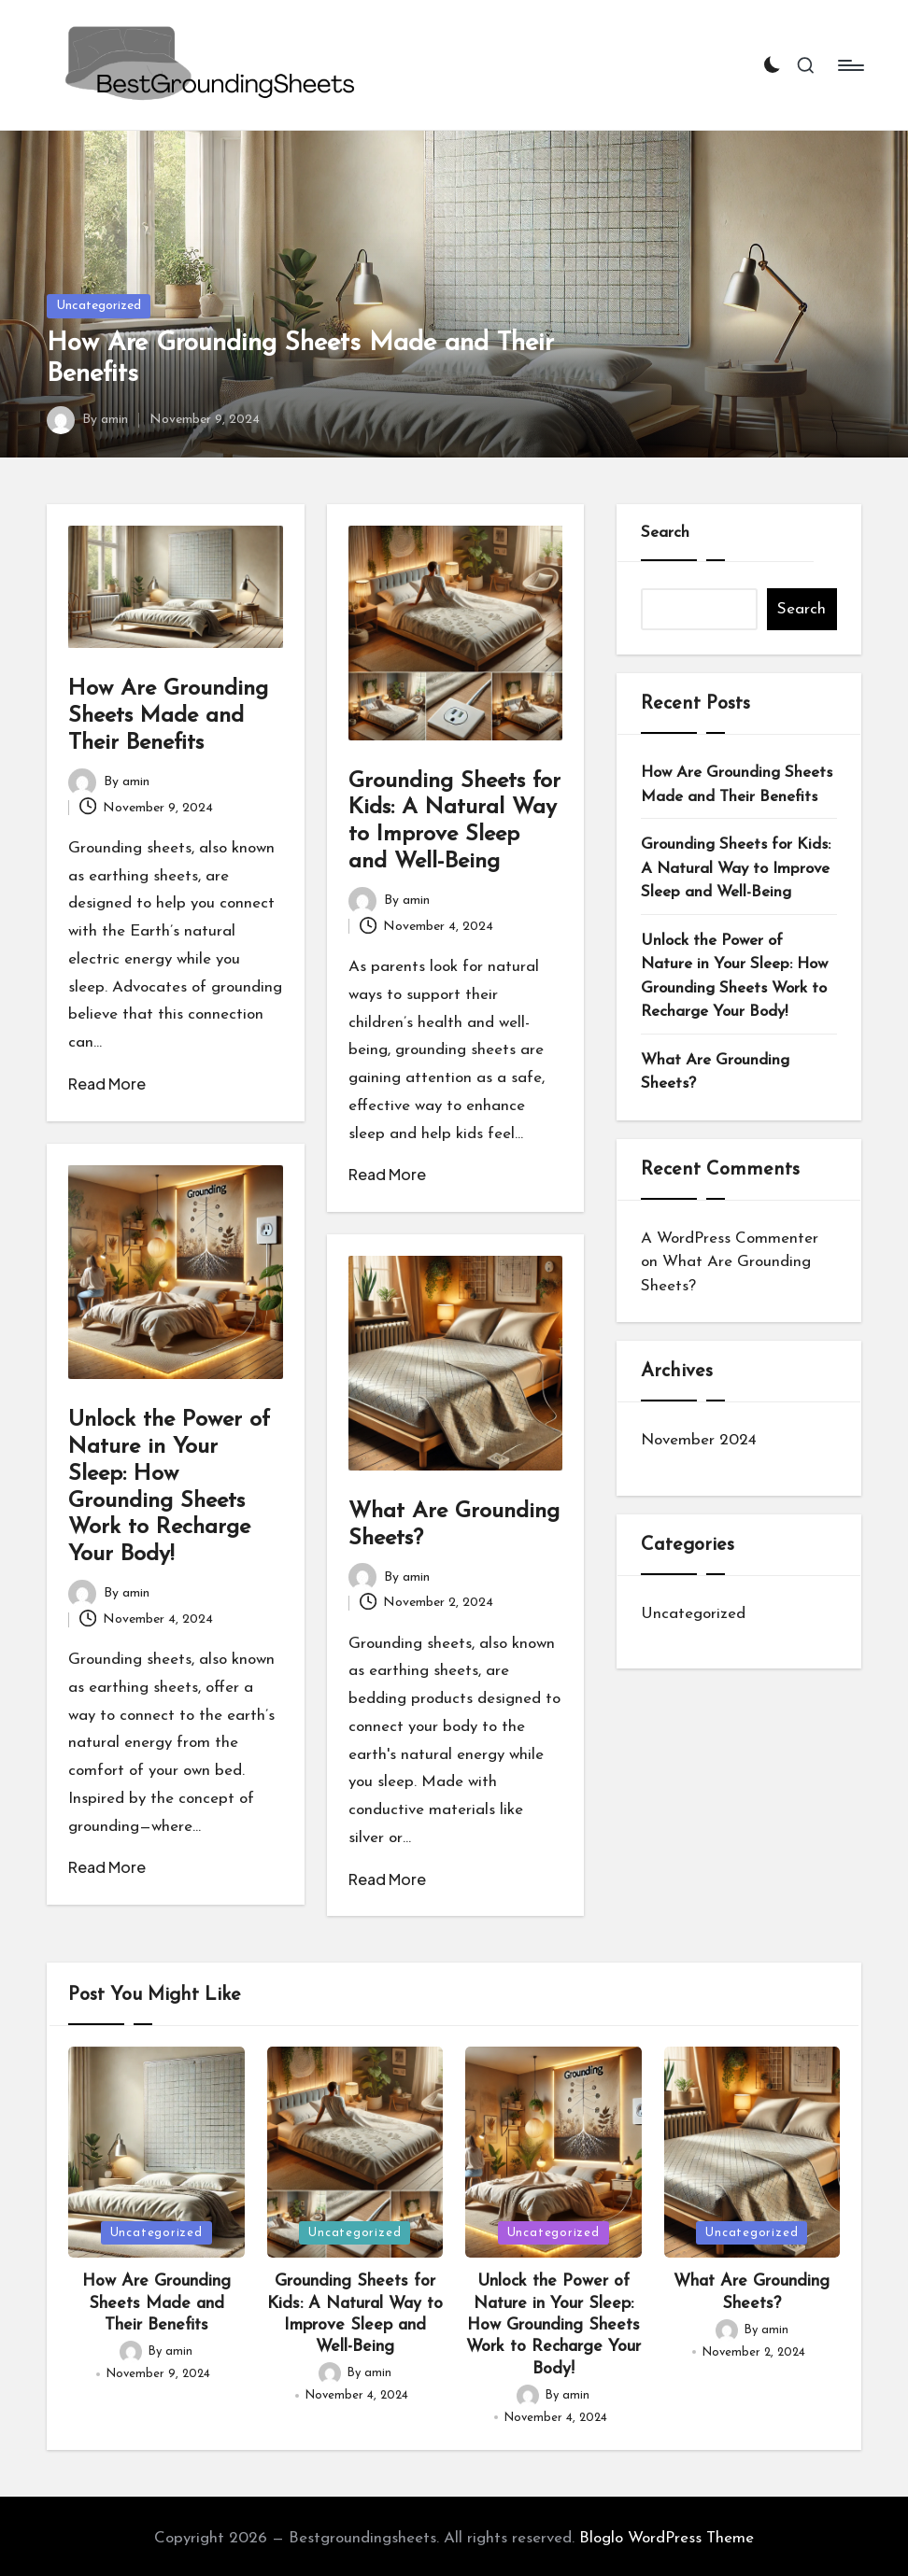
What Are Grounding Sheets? (715, 1072)
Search (665, 533)
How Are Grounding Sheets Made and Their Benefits (168, 716)
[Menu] (849, 65)
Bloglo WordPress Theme (666, 2538)
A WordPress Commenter (729, 1238)
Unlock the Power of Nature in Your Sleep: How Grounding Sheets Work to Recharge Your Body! (734, 977)
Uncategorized (98, 306)
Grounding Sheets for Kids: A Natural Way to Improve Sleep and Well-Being (735, 868)
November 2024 (699, 1440)
